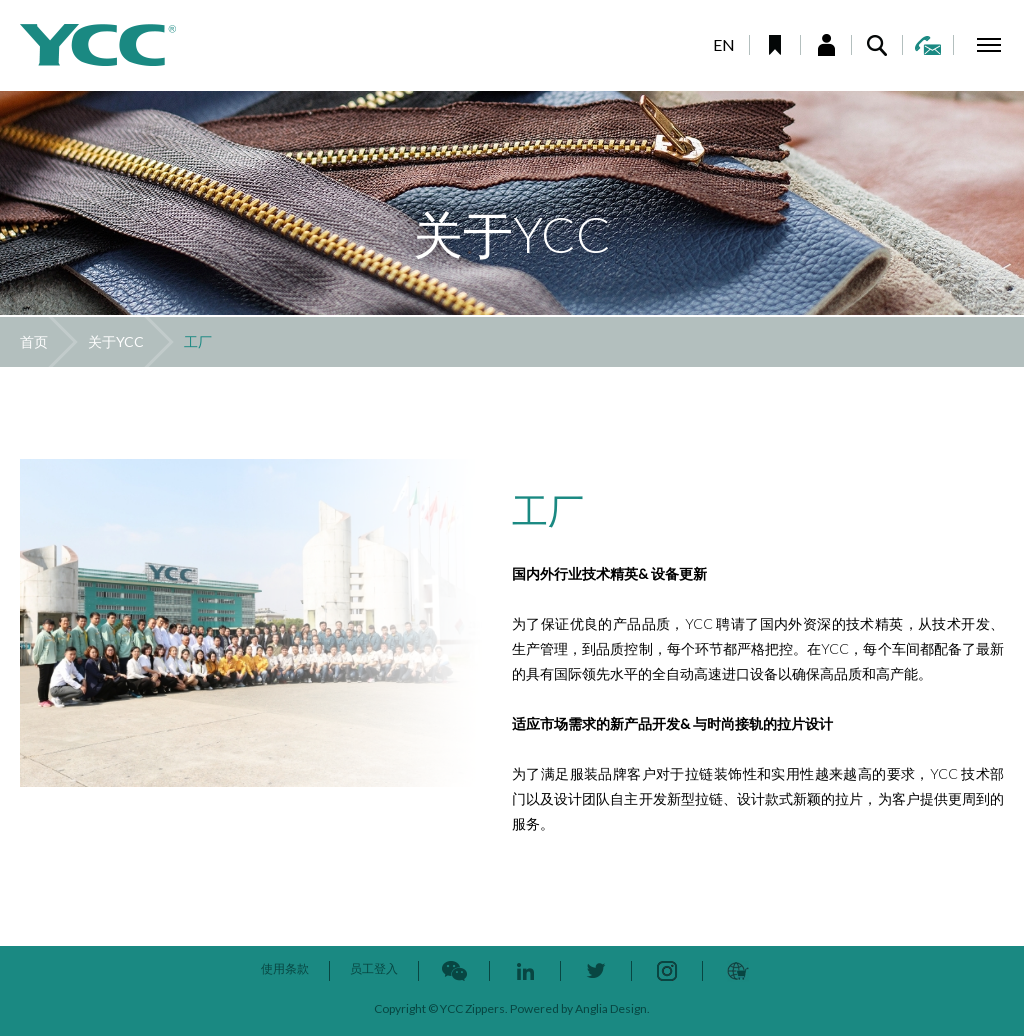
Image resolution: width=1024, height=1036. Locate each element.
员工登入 (374, 968)
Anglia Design (611, 1008)
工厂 (198, 341)
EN (724, 44)
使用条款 (285, 968)
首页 (34, 341)
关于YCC (116, 341)
